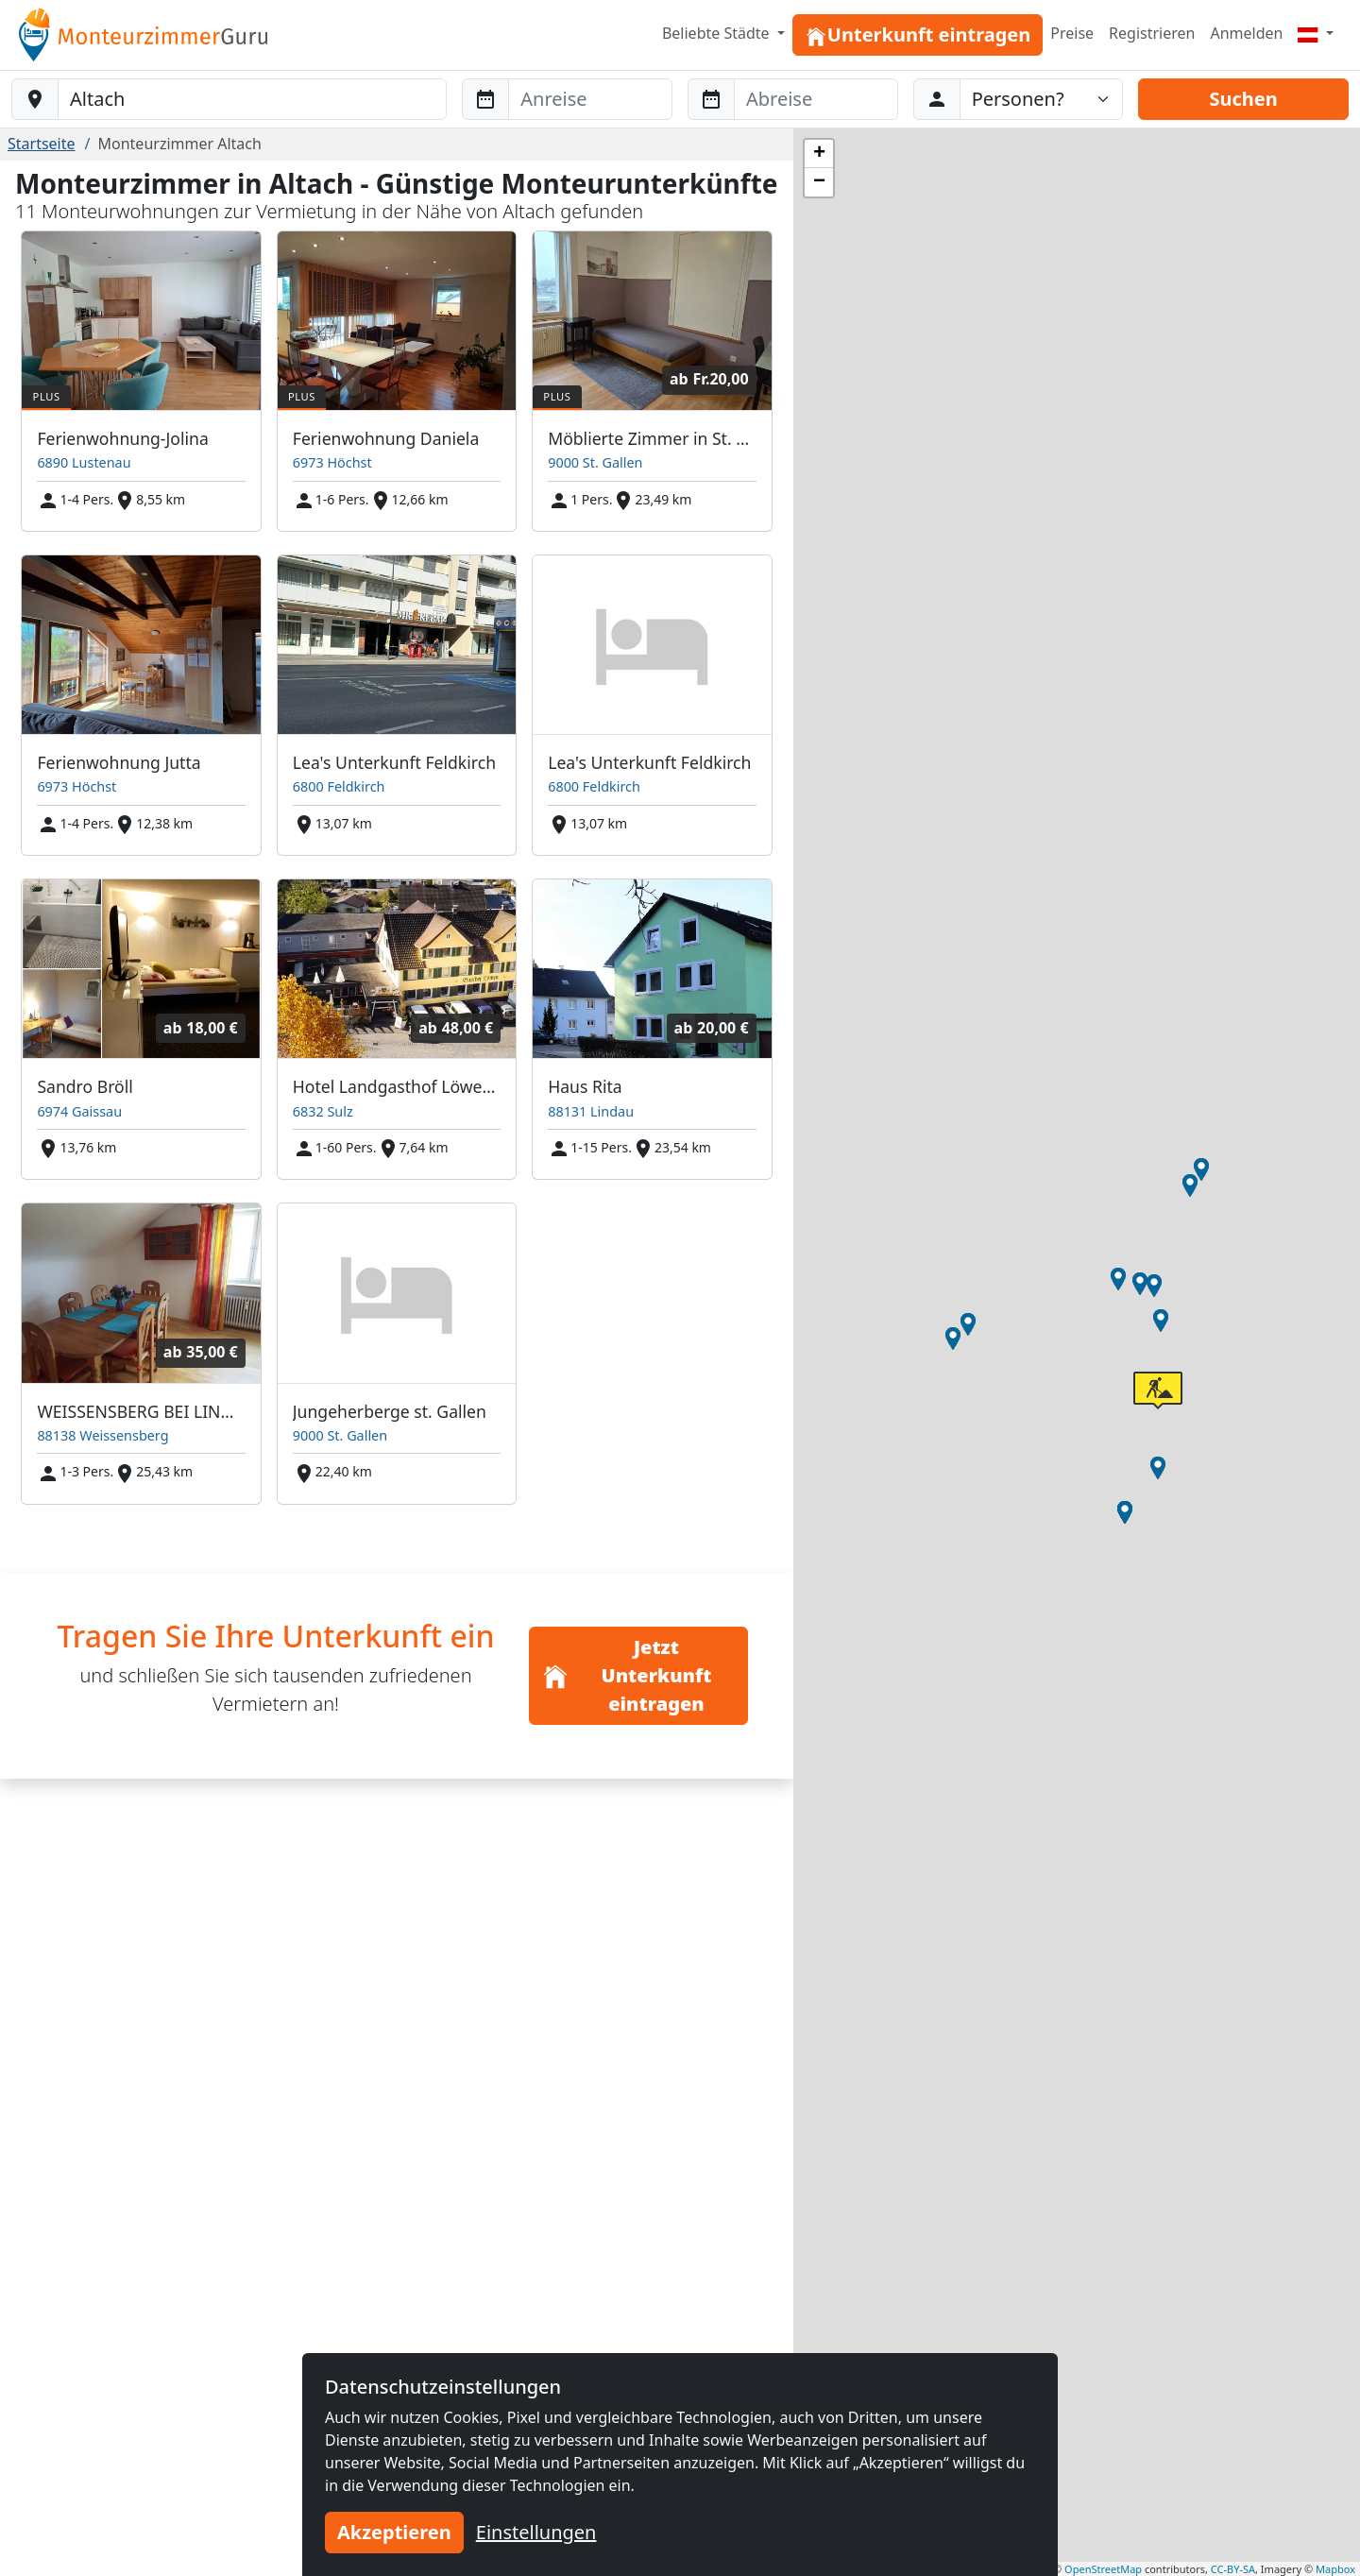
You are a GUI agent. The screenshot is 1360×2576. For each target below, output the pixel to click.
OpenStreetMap (1103, 2569)
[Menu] (1315, 33)
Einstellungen (536, 2532)
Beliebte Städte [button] (718, 33)
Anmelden (1246, 33)
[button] (1160, 1320)
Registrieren (1152, 33)
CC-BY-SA (1233, 2569)
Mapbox (1335, 2569)
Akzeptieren (394, 2532)
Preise (1072, 33)
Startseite (42, 143)
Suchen (1243, 98)
